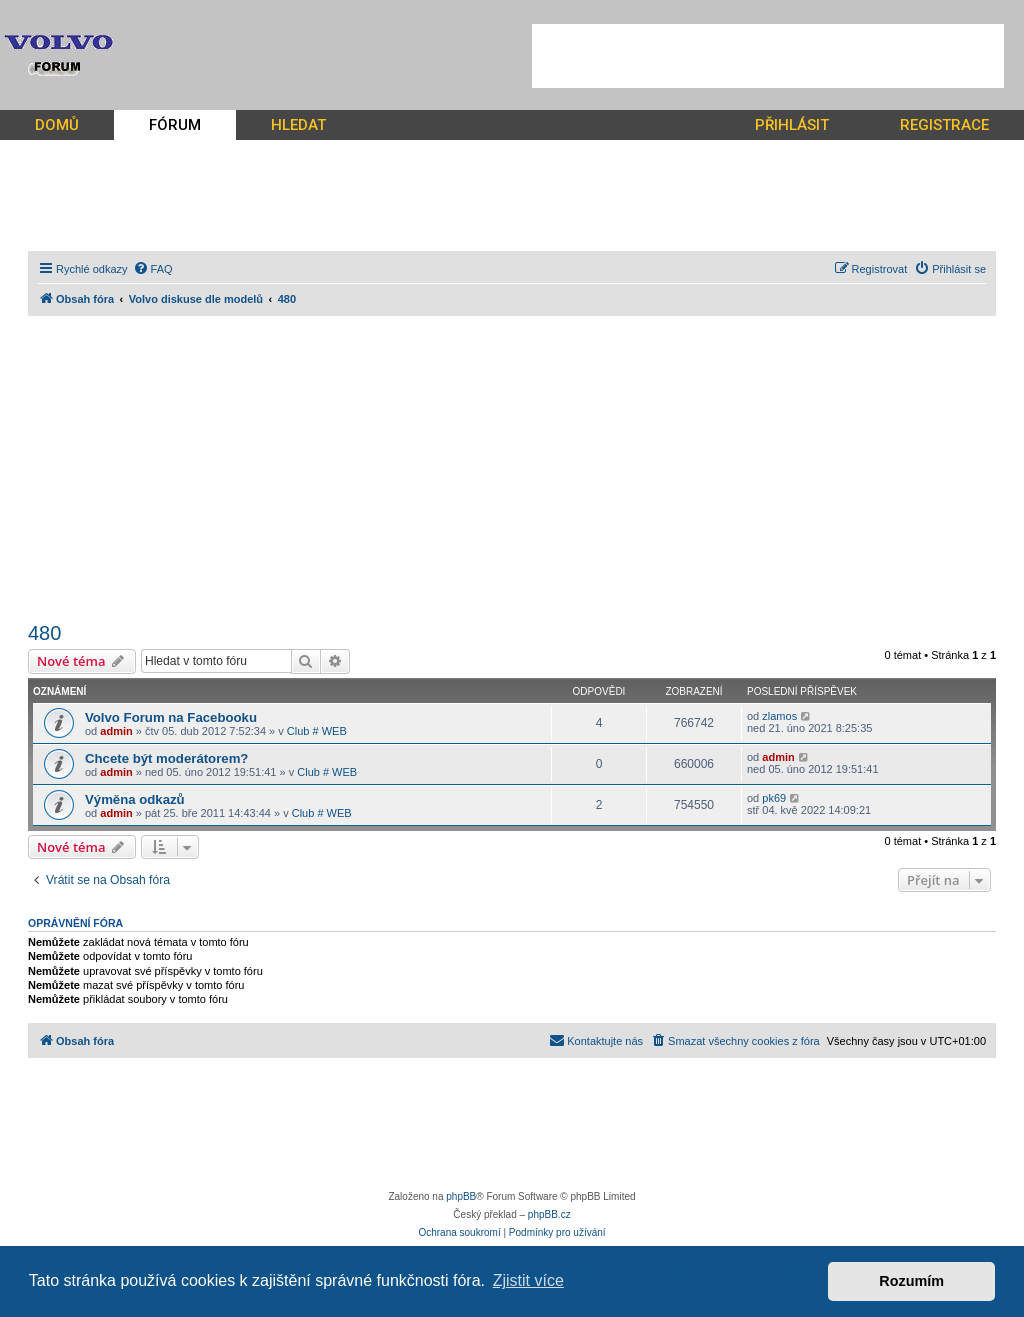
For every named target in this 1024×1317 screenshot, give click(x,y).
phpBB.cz (549, 1214)
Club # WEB (317, 731)
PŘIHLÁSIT (792, 125)
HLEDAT (298, 125)
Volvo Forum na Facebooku (171, 717)
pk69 (774, 798)
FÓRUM (175, 125)
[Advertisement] (768, 56)
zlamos (779, 716)
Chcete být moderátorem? (166, 758)
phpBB (461, 1196)
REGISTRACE (944, 125)
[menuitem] (153, 269)
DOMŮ (57, 125)
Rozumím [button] (911, 1281)
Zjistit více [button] (528, 1280)
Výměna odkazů (135, 799)
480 (44, 633)
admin (116, 731)
